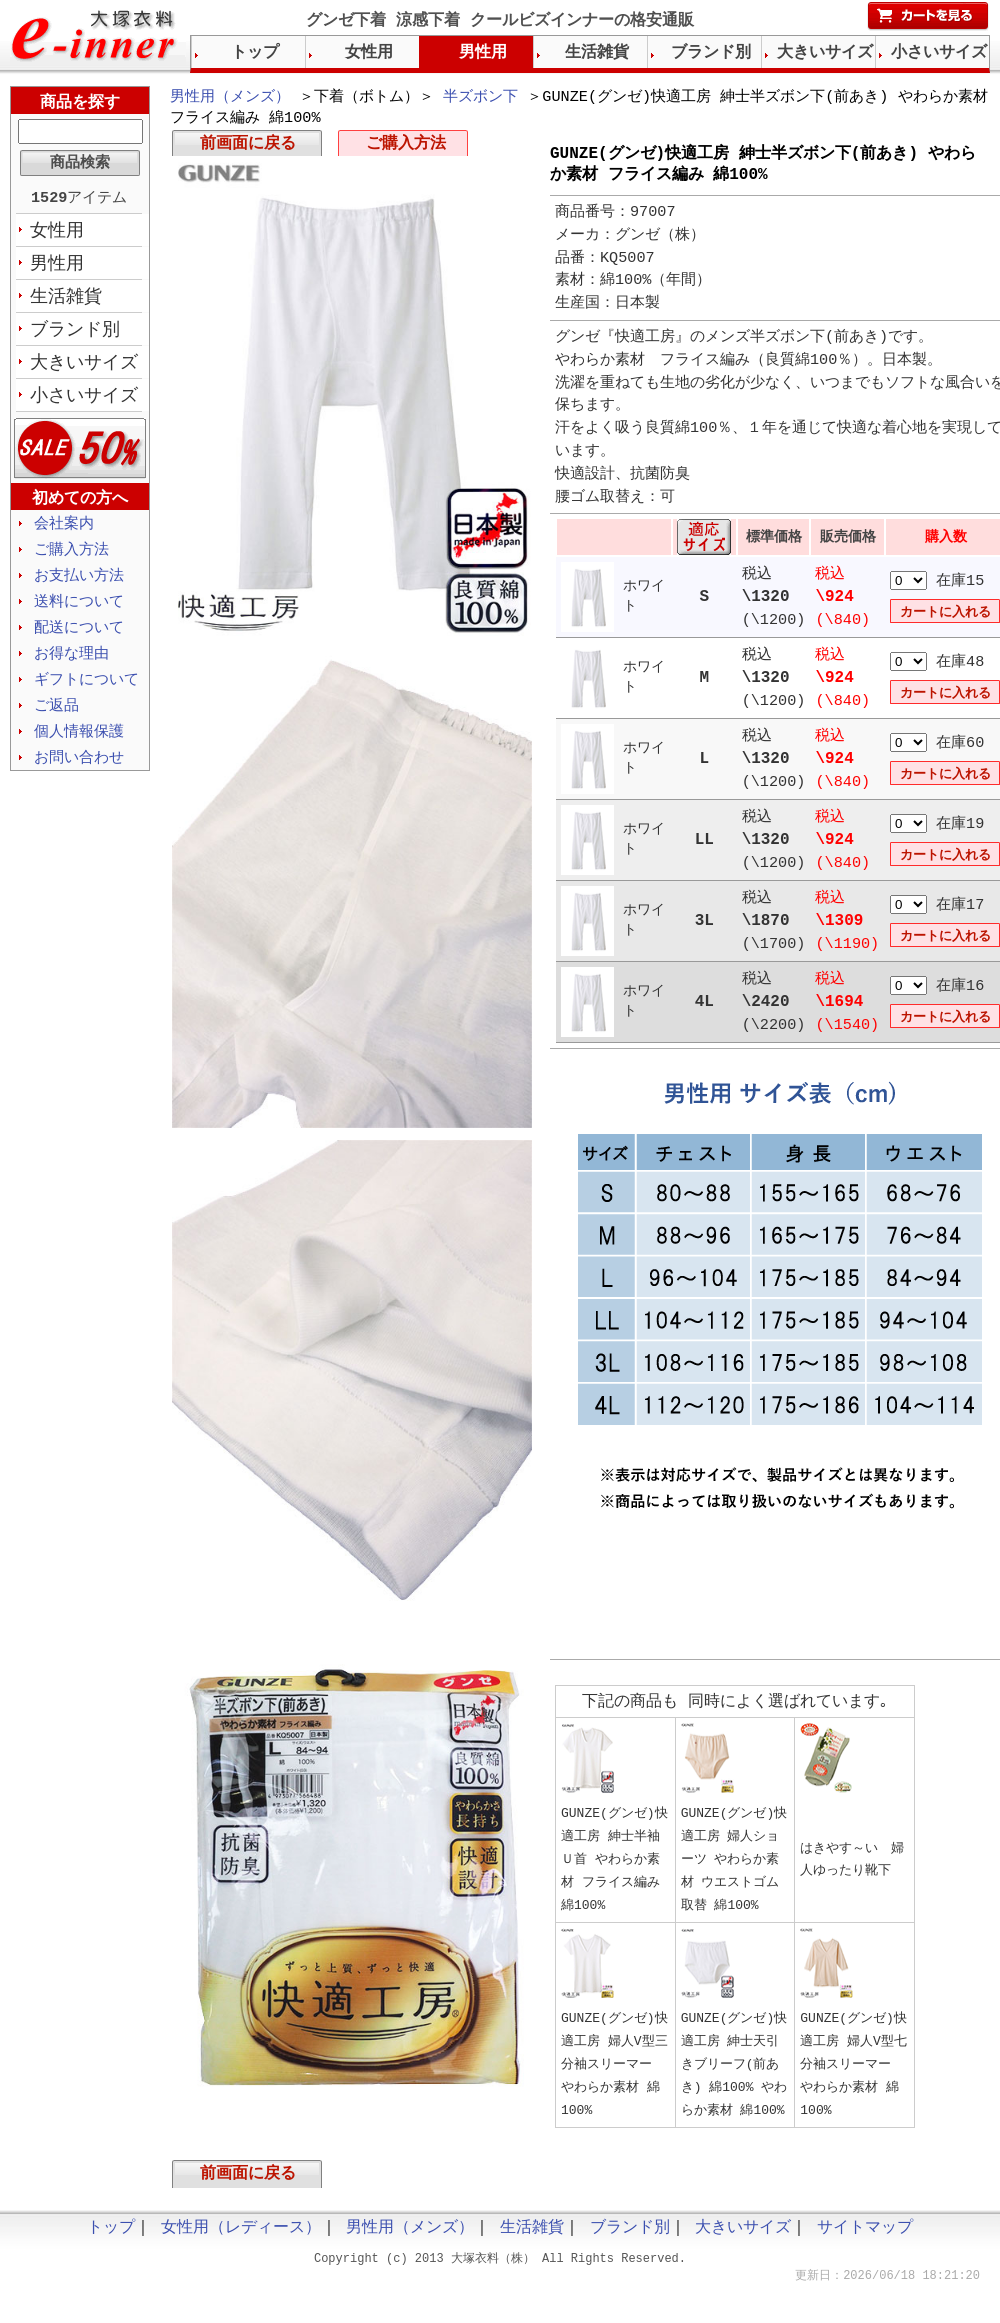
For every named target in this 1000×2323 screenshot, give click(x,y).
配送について (79, 640)
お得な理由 (71, 667)
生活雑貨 (66, 301)
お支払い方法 (79, 586)
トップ (255, 53)
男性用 (57, 267)
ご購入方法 (406, 148)
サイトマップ (865, 2240)
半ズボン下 (480, 98)
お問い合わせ (79, 775)
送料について (79, 613)
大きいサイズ (84, 369)
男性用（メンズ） (230, 98)
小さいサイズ (84, 403)
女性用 (57, 233)
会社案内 (64, 532)
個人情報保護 (79, 748)
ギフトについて (86, 694)
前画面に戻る (248, 148)
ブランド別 (75, 335)
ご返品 (56, 721)
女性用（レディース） (241, 2240)
